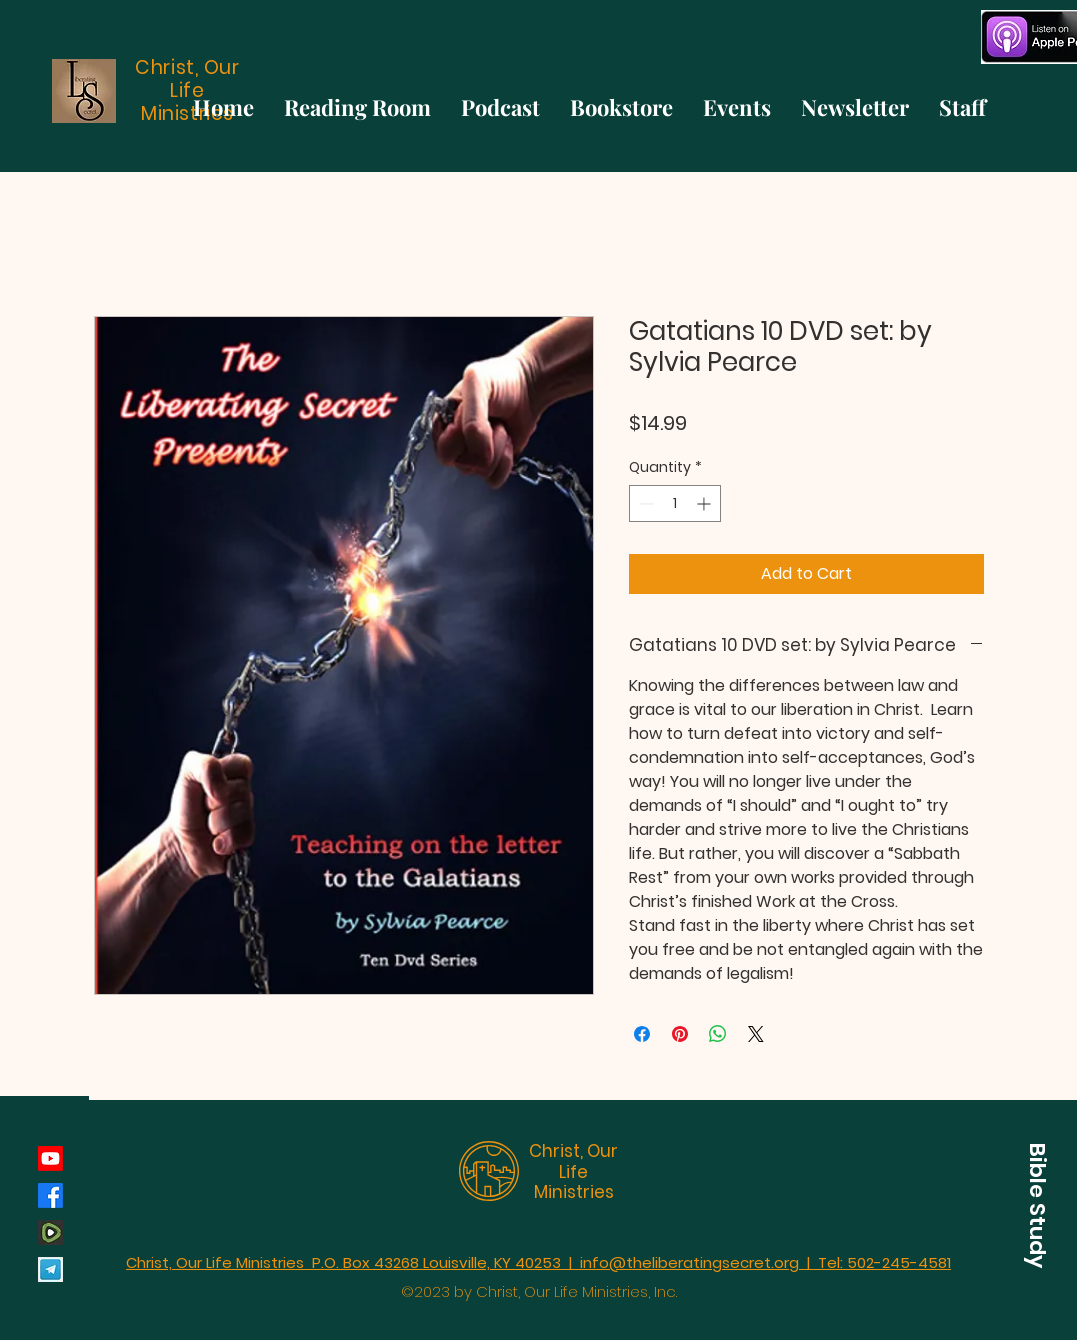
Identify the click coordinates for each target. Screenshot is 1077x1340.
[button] (1037, 1205)
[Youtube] (50, 1158)
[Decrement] (644, 503)
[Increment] (705, 503)
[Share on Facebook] (642, 1034)
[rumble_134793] (50, 1232)
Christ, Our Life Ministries (573, 1171)
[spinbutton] (675, 503)
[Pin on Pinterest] (680, 1034)
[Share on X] (756, 1034)
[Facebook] (50, 1195)
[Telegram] (50, 1269)
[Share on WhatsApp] (718, 1034)
